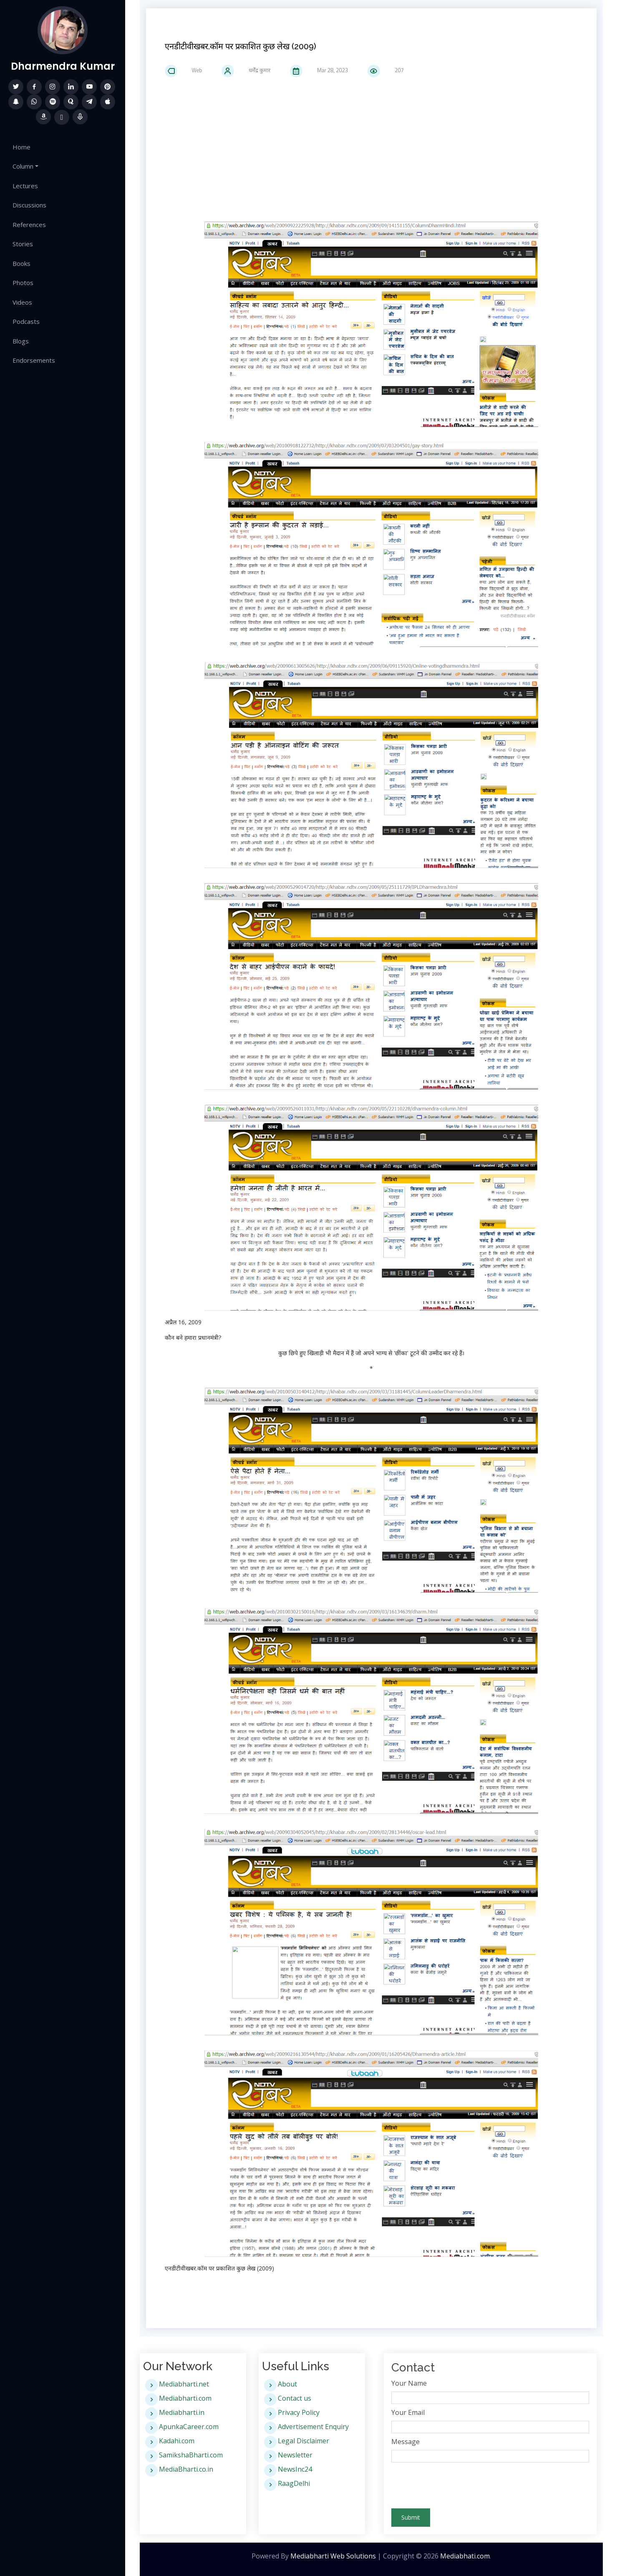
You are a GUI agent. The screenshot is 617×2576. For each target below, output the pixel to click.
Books (21, 263)
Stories (23, 244)
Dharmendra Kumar (63, 66)
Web (191, 70)
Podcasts (26, 321)
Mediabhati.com (465, 2556)
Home (21, 147)
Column (23, 166)
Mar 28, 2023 (326, 70)
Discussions (29, 205)
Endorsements (34, 360)
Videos (22, 302)
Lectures (25, 186)
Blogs (21, 341)
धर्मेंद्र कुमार (253, 70)
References (29, 224)
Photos (23, 282)
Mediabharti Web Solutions (333, 2556)
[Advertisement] (371, 148)
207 (393, 70)
